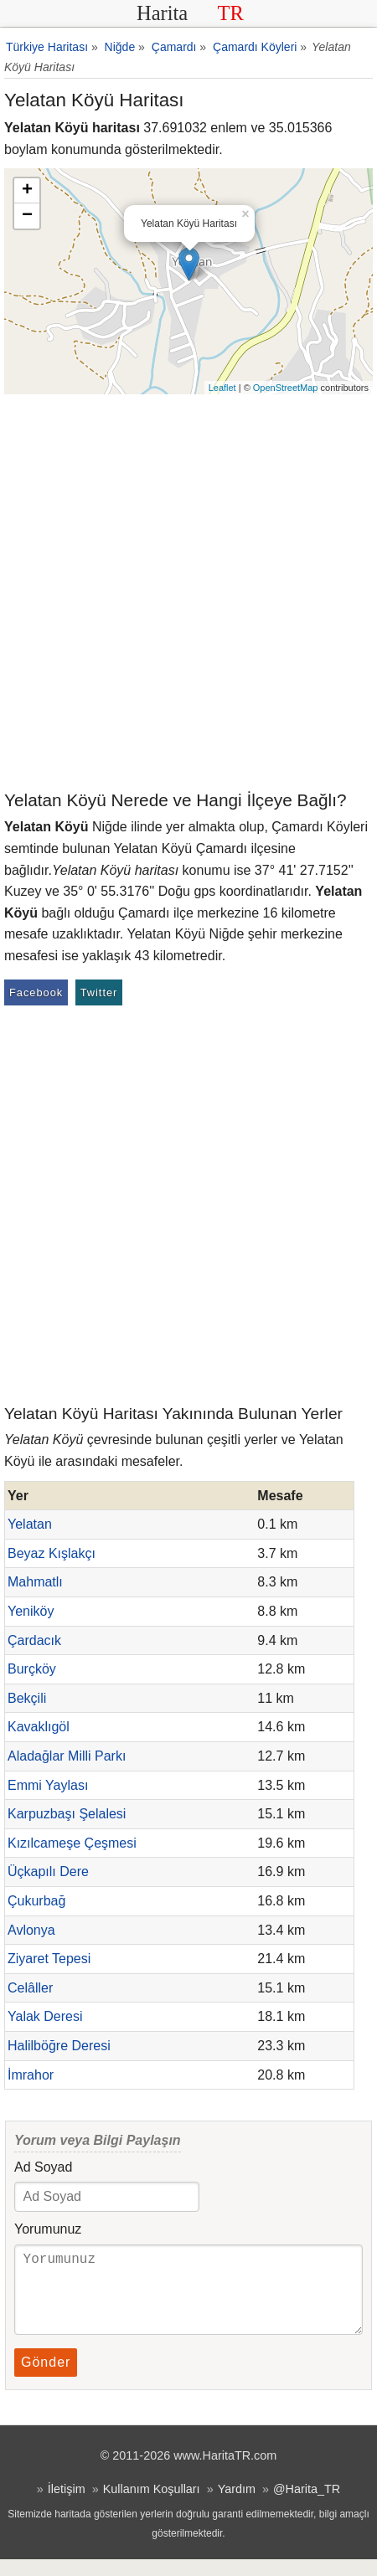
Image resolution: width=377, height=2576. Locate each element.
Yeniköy (31, 1611)
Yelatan (30, 1524)
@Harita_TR (306, 2505)
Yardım (237, 2505)
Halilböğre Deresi (59, 2046)
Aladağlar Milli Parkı (67, 1756)
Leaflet (222, 388)
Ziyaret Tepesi (49, 1958)
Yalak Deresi (45, 2016)
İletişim (66, 2505)
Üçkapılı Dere (48, 1871)
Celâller (30, 1988)
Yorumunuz (47, 2229)
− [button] (27, 216)
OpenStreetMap (285, 388)
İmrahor (31, 2075)
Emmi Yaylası (48, 1785)
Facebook (36, 992)
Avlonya (31, 1930)
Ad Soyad (43, 2167)
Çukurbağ (36, 1901)
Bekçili (27, 1698)
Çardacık (34, 1640)
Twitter (99, 992)
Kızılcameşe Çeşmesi (72, 1843)
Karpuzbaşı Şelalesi (67, 1814)
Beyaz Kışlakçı (52, 1553)
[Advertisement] (188, 591)
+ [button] (27, 190)
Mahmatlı (35, 1582)
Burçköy (32, 1669)
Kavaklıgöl (39, 1727)
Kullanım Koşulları (151, 2505)
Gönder (45, 2379)
